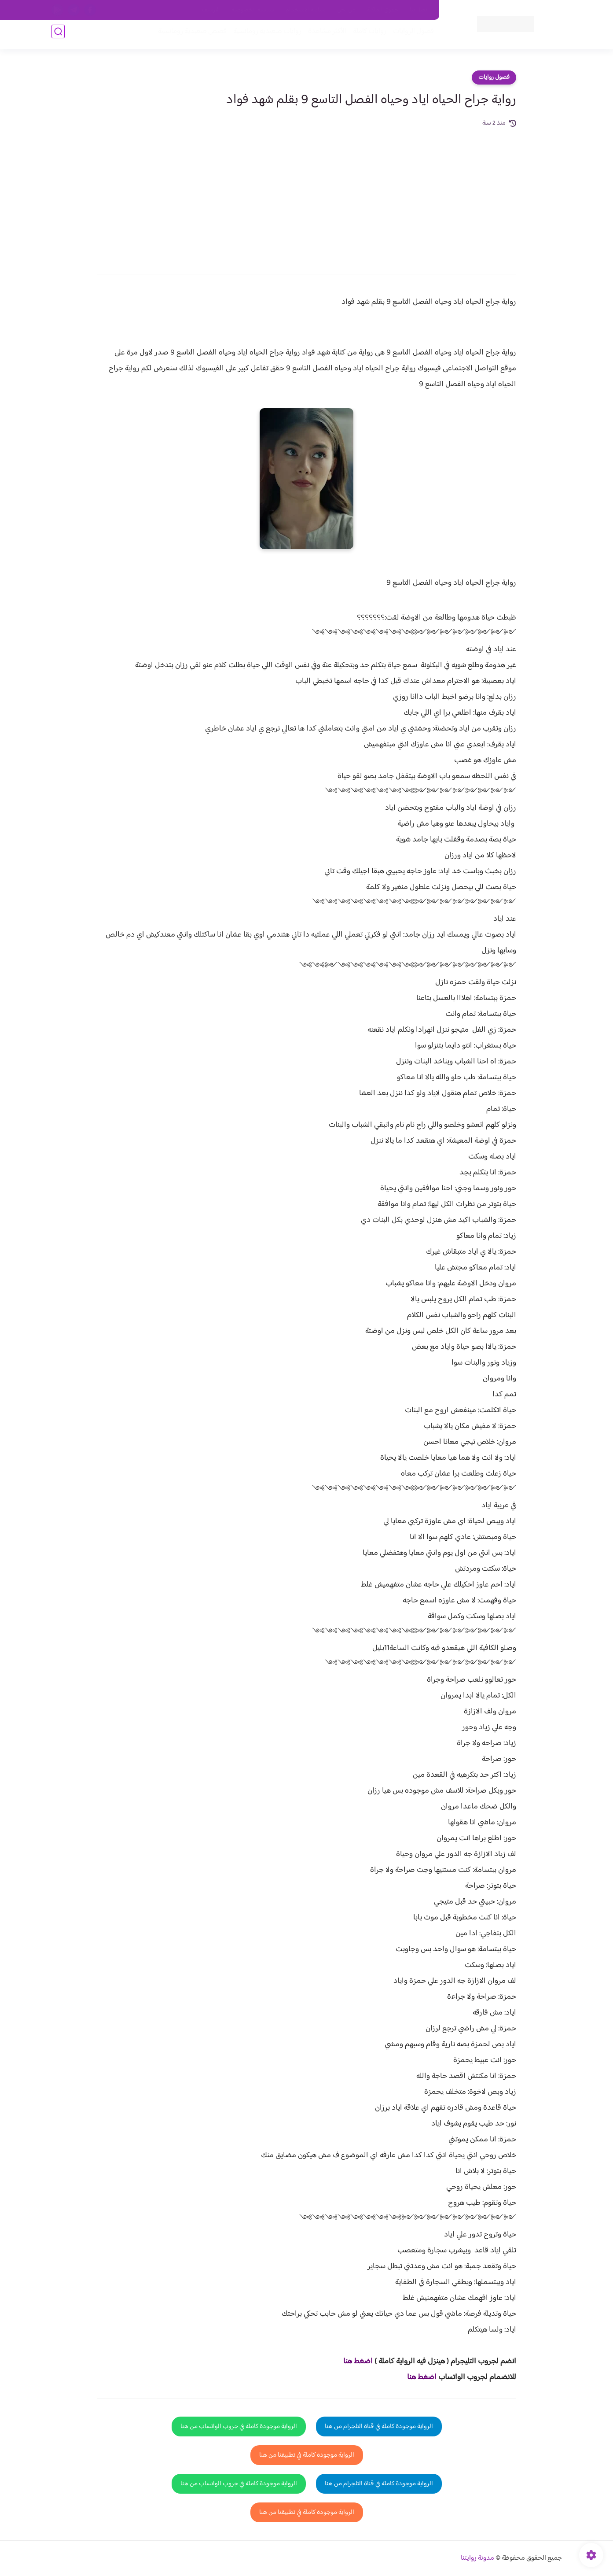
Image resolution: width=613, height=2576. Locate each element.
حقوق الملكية (382, 10)
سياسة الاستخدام (306, 10)
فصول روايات (494, 77)
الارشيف (211, 10)
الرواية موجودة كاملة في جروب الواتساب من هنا (238, 2426)
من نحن (346, 10)
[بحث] (58, 36)
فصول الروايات (409, 36)
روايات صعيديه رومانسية (263, 36)
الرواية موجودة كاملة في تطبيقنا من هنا (306, 2455)
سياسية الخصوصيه (252, 10)
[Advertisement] (306, 194)
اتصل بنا (419, 10)
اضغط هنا (358, 2361)
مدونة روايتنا (477, 2558)
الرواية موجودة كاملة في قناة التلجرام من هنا (379, 2426)
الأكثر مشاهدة (323, 36)
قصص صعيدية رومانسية (188, 36)
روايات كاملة (365, 36)
